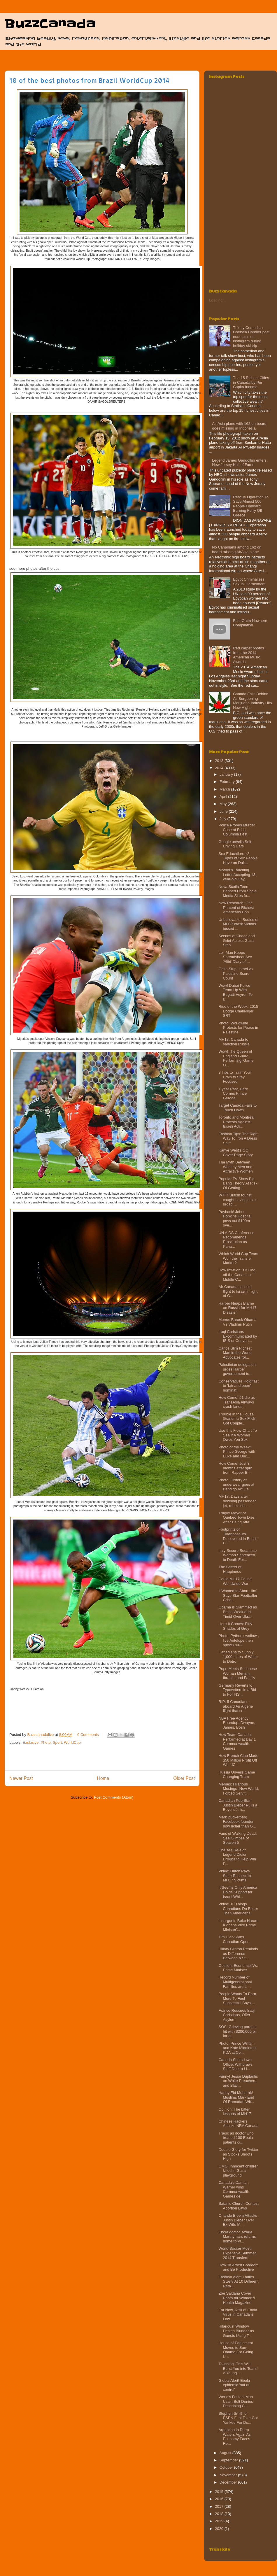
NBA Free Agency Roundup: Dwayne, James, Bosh (236, 1722)
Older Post (184, 1778)
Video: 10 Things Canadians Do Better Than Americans (238, 1908)
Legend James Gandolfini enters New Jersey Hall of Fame (239, 462)
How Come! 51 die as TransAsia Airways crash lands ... (236, 1402)
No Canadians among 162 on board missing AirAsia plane (236, 549)
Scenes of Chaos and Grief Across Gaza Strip (236, 940)
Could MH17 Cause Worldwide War (234, 1581)
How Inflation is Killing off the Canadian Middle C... (236, 1274)
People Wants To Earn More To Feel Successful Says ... (237, 1998)
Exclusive (31, 1742)
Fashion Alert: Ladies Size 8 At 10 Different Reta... (238, 2281)
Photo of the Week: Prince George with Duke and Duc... (236, 1451)
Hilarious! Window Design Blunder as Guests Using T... (236, 2330)
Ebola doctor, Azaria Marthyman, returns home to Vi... (237, 2236)
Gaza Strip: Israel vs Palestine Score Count (235, 973)
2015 (220, 2491)
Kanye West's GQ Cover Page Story (235, 1152)
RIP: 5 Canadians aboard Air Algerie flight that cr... (235, 1706)
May (224, 804)
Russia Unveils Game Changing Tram (236, 1774)
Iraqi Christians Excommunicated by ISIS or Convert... (237, 1336)
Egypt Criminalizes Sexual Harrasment (249, 581)
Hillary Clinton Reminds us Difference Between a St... (238, 1953)
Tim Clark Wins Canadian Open (233, 1939)
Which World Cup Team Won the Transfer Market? (238, 1258)
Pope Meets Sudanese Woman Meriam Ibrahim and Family (237, 1673)
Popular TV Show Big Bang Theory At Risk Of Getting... (237, 1183)
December (229, 2482)
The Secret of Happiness (229, 1569)
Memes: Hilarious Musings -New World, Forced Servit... (238, 1788)
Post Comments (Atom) (113, 1797)
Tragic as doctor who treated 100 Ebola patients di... (235, 2137)
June (224, 811)
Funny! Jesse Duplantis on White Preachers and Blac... (238, 2081)
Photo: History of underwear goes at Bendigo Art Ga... (236, 1484)
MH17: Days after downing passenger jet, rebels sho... (237, 1501)
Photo (46, 1742)
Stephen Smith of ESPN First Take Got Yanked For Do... (238, 2418)
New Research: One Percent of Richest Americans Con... (236, 907)
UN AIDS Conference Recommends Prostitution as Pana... (236, 1240)
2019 (220, 2521)
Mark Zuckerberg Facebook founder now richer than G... (237, 1821)
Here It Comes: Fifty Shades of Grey (235, 1626)
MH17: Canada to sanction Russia (234, 1041)
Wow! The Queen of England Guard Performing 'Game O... (235, 1058)
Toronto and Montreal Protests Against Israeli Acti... (236, 1121)
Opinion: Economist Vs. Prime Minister (238, 1967)
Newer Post (21, 1778)
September (229, 2460)
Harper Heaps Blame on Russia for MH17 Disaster (237, 1308)
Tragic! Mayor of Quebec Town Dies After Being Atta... (236, 1517)
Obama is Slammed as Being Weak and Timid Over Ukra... (237, 1611)
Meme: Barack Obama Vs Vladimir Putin (237, 1321)
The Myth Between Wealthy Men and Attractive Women (235, 1166)
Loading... (217, 300)
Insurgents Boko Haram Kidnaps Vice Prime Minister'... (238, 1925)
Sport (57, 1742)
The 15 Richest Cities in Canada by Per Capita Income (251, 382)
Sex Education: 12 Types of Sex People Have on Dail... (237, 858)
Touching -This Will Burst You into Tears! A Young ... (237, 2368)
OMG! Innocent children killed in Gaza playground (238, 2170)
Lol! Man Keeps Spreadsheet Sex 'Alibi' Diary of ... (235, 957)
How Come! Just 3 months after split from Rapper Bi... (235, 1468)
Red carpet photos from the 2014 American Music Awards (248, 655)
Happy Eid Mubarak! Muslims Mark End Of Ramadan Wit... (236, 2097)
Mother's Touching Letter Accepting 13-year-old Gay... (237, 874)
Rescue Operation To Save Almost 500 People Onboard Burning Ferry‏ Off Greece (251, 506)
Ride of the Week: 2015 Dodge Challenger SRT (238, 1011)
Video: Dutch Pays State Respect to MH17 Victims (234, 1875)
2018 (220, 2514)
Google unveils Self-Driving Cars (235, 844)
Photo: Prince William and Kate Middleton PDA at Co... (236, 2048)
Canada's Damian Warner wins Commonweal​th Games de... (233, 2189)
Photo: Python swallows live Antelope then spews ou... (238, 1640)
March (225, 789)
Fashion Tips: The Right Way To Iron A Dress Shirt (238, 1138)
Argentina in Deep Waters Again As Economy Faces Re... (234, 2437)
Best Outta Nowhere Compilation (250, 623)
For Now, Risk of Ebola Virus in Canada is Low (237, 2314)
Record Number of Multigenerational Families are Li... (235, 1981)
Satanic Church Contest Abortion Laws (238, 2205)
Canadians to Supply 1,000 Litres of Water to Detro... (238, 1656)
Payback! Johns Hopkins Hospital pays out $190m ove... (234, 1219)
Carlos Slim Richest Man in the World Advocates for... (234, 1352)
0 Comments (88, 1734)
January (227, 774)
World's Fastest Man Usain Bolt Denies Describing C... (235, 2401)
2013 (220, 760)
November (229, 2475)
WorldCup (72, 1742)
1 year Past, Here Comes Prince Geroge (233, 1093)
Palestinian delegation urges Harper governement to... (236, 1369)
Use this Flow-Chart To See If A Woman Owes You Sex (237, 1435)
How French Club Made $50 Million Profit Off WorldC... (238, 1760)
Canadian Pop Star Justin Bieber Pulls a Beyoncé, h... (237, 1805)
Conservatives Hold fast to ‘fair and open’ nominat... (238, 1385)
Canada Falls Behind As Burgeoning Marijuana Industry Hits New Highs (252, 701)
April (224, 796)
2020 (220, 2528)
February (228, 781)
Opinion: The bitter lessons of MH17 (234, 2111)
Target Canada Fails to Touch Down (237, 1107)
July (223, 818)
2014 (220, 768)
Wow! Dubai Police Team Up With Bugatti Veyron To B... (235, 992)
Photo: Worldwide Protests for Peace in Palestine (238, 1027)
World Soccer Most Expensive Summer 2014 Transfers (237, 2253)
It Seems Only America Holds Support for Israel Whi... (237, 1892)
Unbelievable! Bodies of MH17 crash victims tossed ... (238, 924)
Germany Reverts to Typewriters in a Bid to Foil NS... (237, 1690)
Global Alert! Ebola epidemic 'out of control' (234, 2385)
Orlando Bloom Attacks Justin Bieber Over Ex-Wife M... (237, 2220)
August (226, 2453)
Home (103, 1778)
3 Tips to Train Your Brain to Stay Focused (234, 1077)
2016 (220, 2499)
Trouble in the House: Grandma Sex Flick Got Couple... (236, 1418)
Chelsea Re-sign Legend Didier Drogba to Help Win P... (237, 1857)
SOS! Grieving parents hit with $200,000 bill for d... (237, 2031)
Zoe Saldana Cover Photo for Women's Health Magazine (236, 2298)
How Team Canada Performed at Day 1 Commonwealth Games (237, 1741)
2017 (220, 2506)
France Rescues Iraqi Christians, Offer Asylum (236, 2015)
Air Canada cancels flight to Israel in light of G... (237, 1291)
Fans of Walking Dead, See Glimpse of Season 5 (237, 1838)
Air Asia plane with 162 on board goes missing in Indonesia (239, 425)
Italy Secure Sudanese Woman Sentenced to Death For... (237, 1555)
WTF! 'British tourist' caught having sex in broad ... (237, 1199)
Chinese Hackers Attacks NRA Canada (238, 2123)
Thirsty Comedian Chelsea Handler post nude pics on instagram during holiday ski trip (251, 336)
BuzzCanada (50, 23)
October (227, 2467)
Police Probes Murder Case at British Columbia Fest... (236, 829)
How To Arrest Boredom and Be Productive (238, 2267)
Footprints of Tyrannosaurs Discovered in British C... (237, 1536)
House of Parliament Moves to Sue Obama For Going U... (235, 2350)
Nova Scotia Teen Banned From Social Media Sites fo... (237, 891)
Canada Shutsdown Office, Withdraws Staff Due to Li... (235, 2064)
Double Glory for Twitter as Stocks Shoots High (238, 2154)
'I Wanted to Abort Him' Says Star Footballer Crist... (237, 1595)
